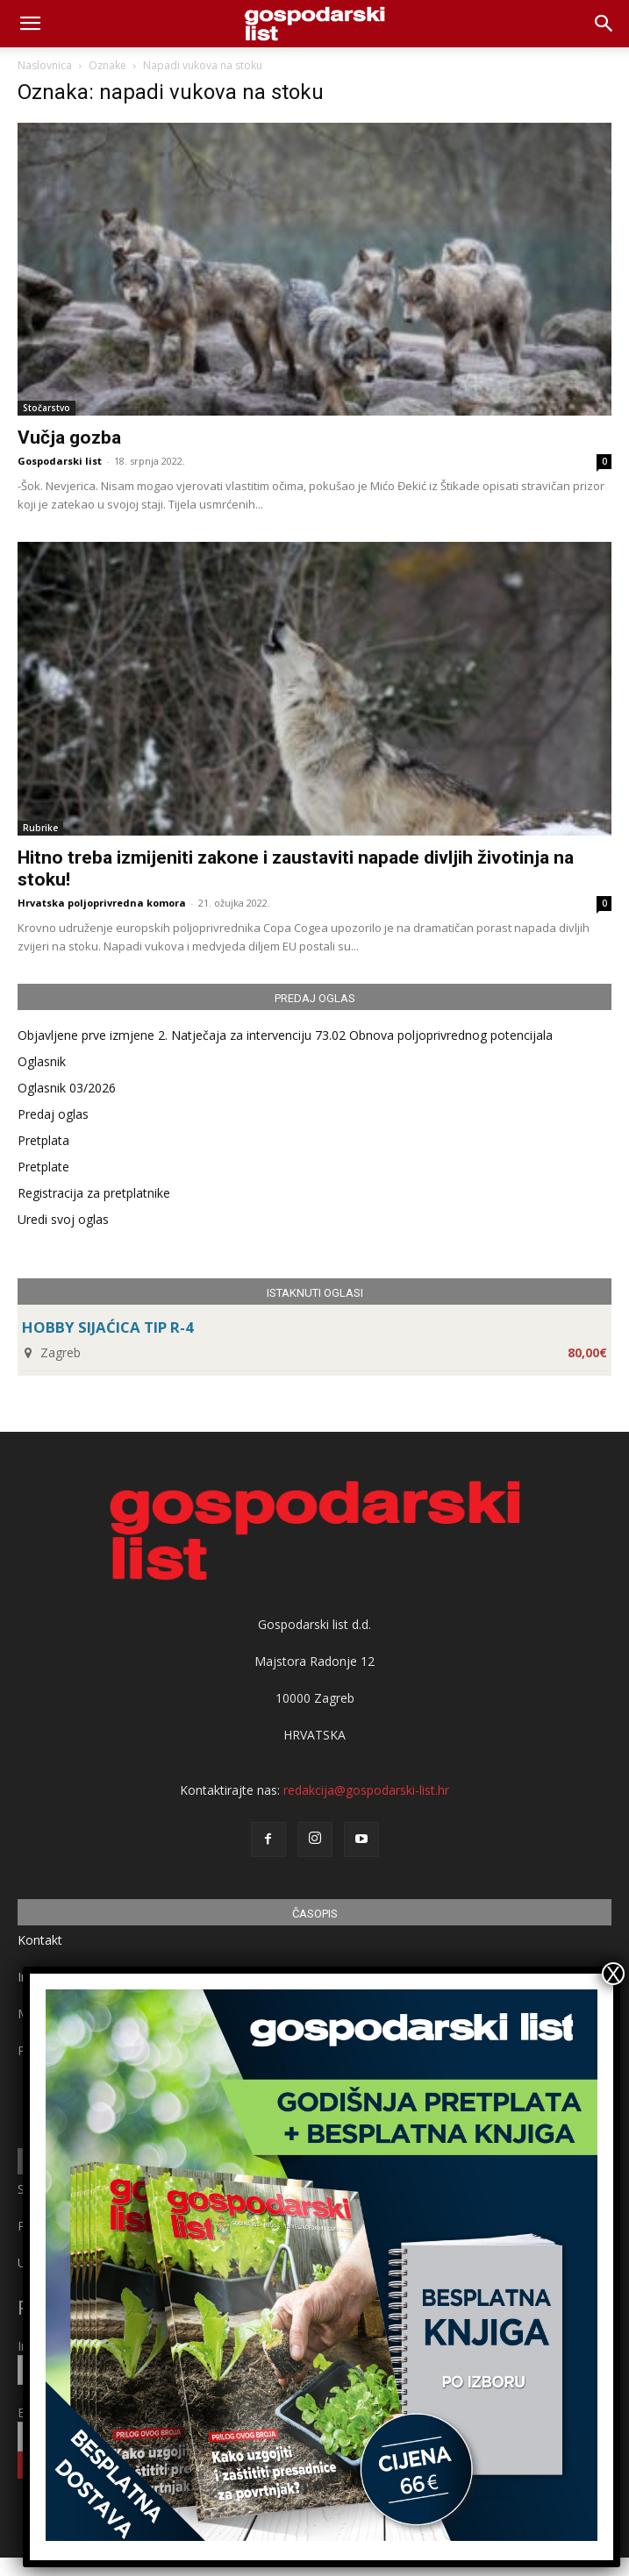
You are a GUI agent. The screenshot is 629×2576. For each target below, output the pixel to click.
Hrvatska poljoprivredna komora (102, 902)
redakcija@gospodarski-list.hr (366, 1790)
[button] (604, 23)
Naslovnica (45, 65)
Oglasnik (42, 1061)
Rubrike (40, 828)
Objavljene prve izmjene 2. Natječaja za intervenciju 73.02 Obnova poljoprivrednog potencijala (285, 1035)
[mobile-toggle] (30, 23)
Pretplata (43, 1140)
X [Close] (613, 1973)
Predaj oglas (53, 1114)
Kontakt (40, 1940)
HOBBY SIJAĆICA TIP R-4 (108, 1327)
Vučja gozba (69, 437)
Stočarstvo (46, 408)
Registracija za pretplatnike (94, 1193)
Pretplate (43, 1166)
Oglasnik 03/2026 (67, 1087)
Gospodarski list (60, 460)
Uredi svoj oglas (63, 1219)
